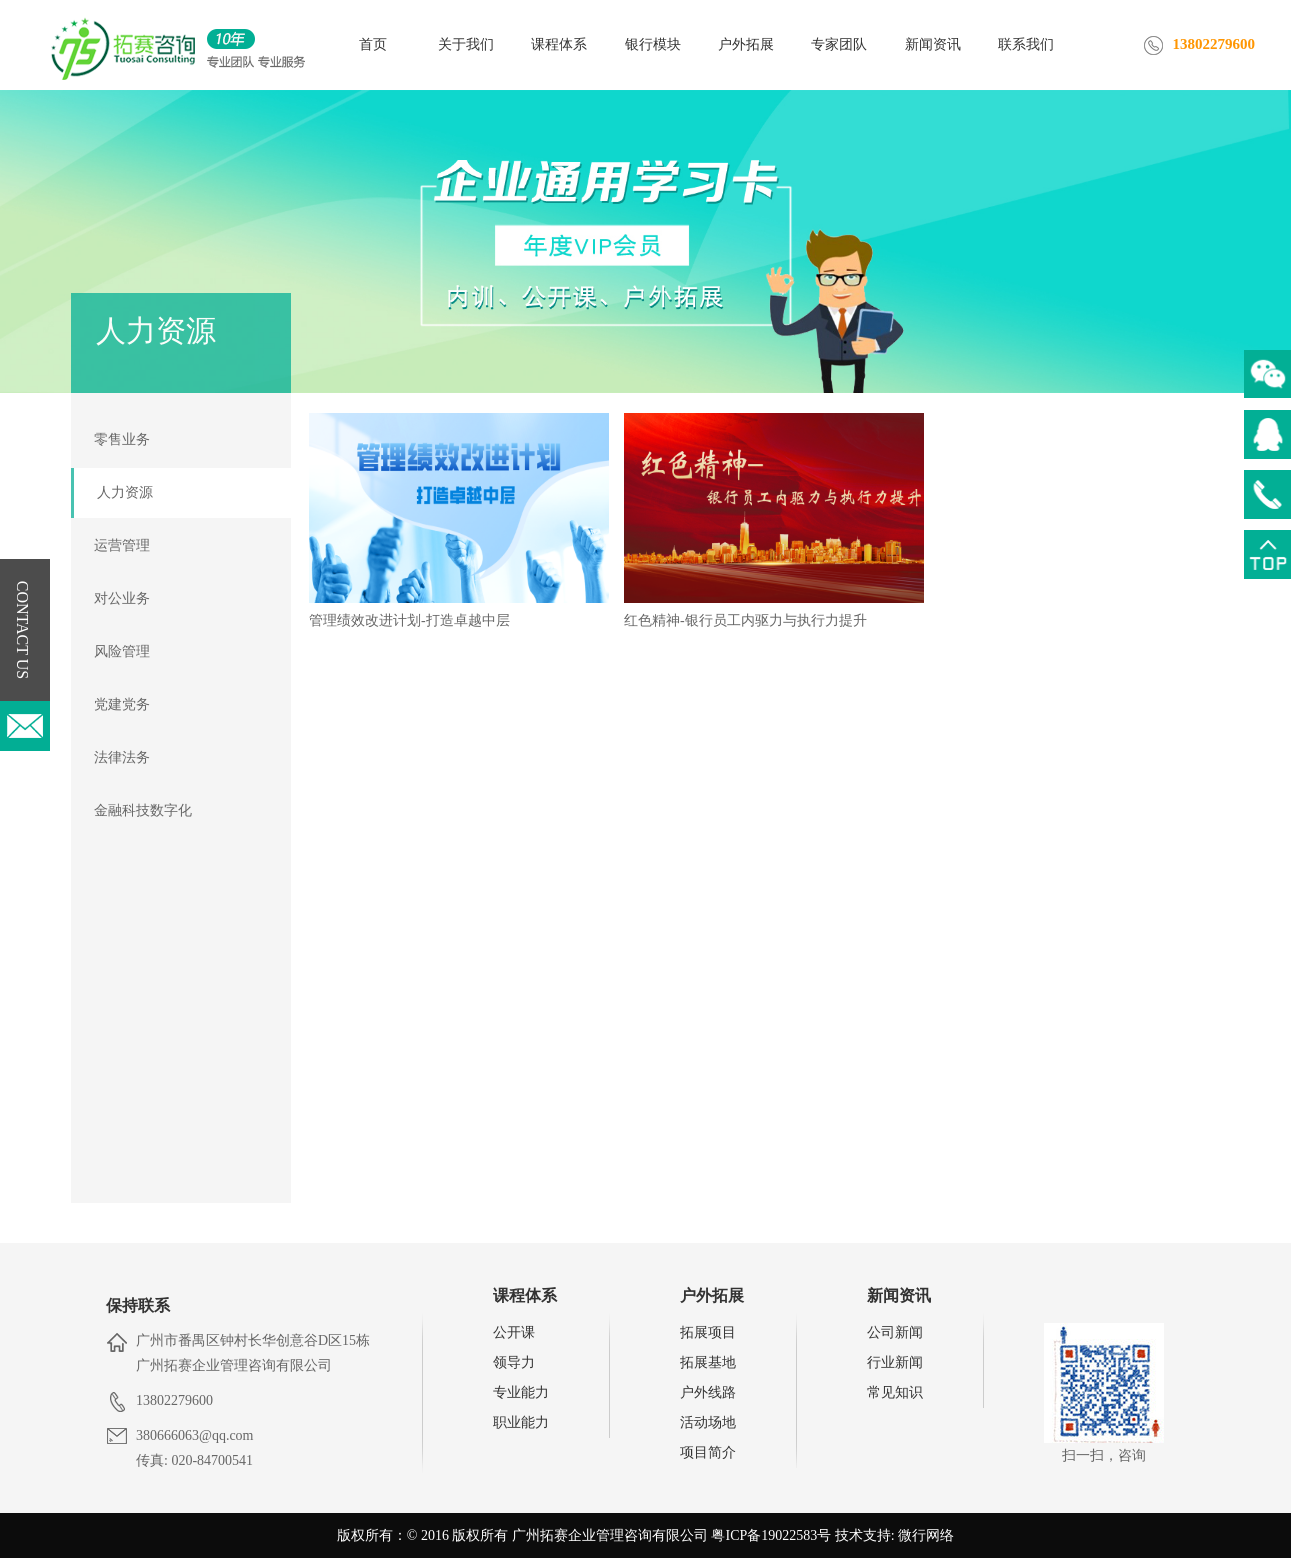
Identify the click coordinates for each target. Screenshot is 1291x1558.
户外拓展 (746, 44)
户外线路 (708, 1392)
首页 (373, 44)
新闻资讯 (933, 44)
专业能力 (521, 1392)
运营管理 (122, 545)
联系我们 (1026, 44)
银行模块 (653, 44)
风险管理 (122, 651)
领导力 (514, 1362)
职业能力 (521, 1422)
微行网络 (926, 1535)
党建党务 (122, 704)
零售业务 (122, 439)
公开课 (514, 1332)
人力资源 (125, 492)
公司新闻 (895, 1332)
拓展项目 (708, 1332)
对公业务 (122, 598)
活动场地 (708, 1422)
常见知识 (895, 1392)
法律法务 (122, 757)
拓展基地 (708, 1362)
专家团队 (839, 44)
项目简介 (708, 1452)
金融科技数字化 (143, 810)
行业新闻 (895, 1362)
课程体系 (559, 44)
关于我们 (466, 44)
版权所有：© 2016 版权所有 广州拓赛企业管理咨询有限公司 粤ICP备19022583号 (584, 1535)
